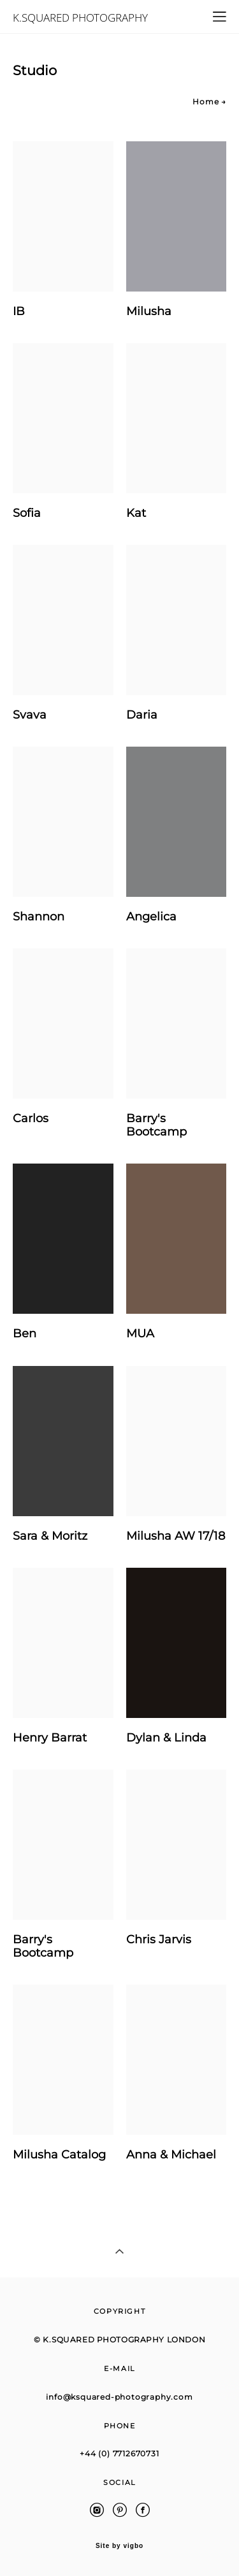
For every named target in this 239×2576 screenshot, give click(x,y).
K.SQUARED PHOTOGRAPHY (80, 17)
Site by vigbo (119, 2546)
